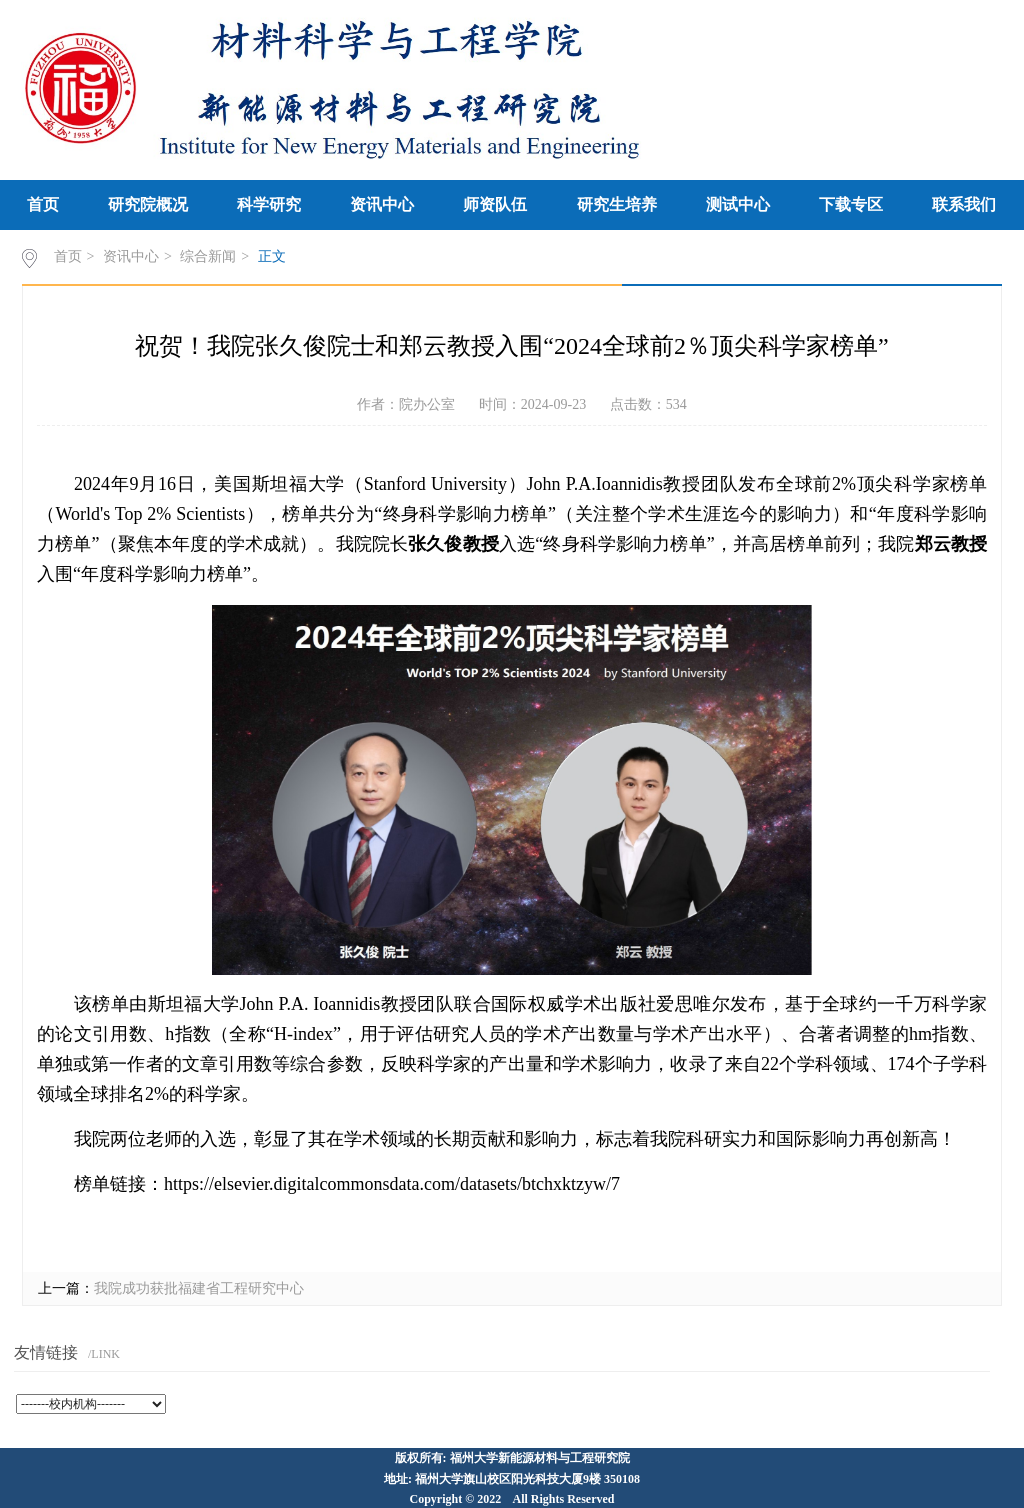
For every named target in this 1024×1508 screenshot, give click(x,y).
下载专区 (851, 204)
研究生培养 (617, 204)
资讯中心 (382, 204)
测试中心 (738, 204)
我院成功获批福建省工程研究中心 (199, 1288)
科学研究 (269, 204)
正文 (272, 256)
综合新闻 (208, 256)
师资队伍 (495, 204)
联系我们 (964, 204)
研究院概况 (148, 204)
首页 (43, 204)
